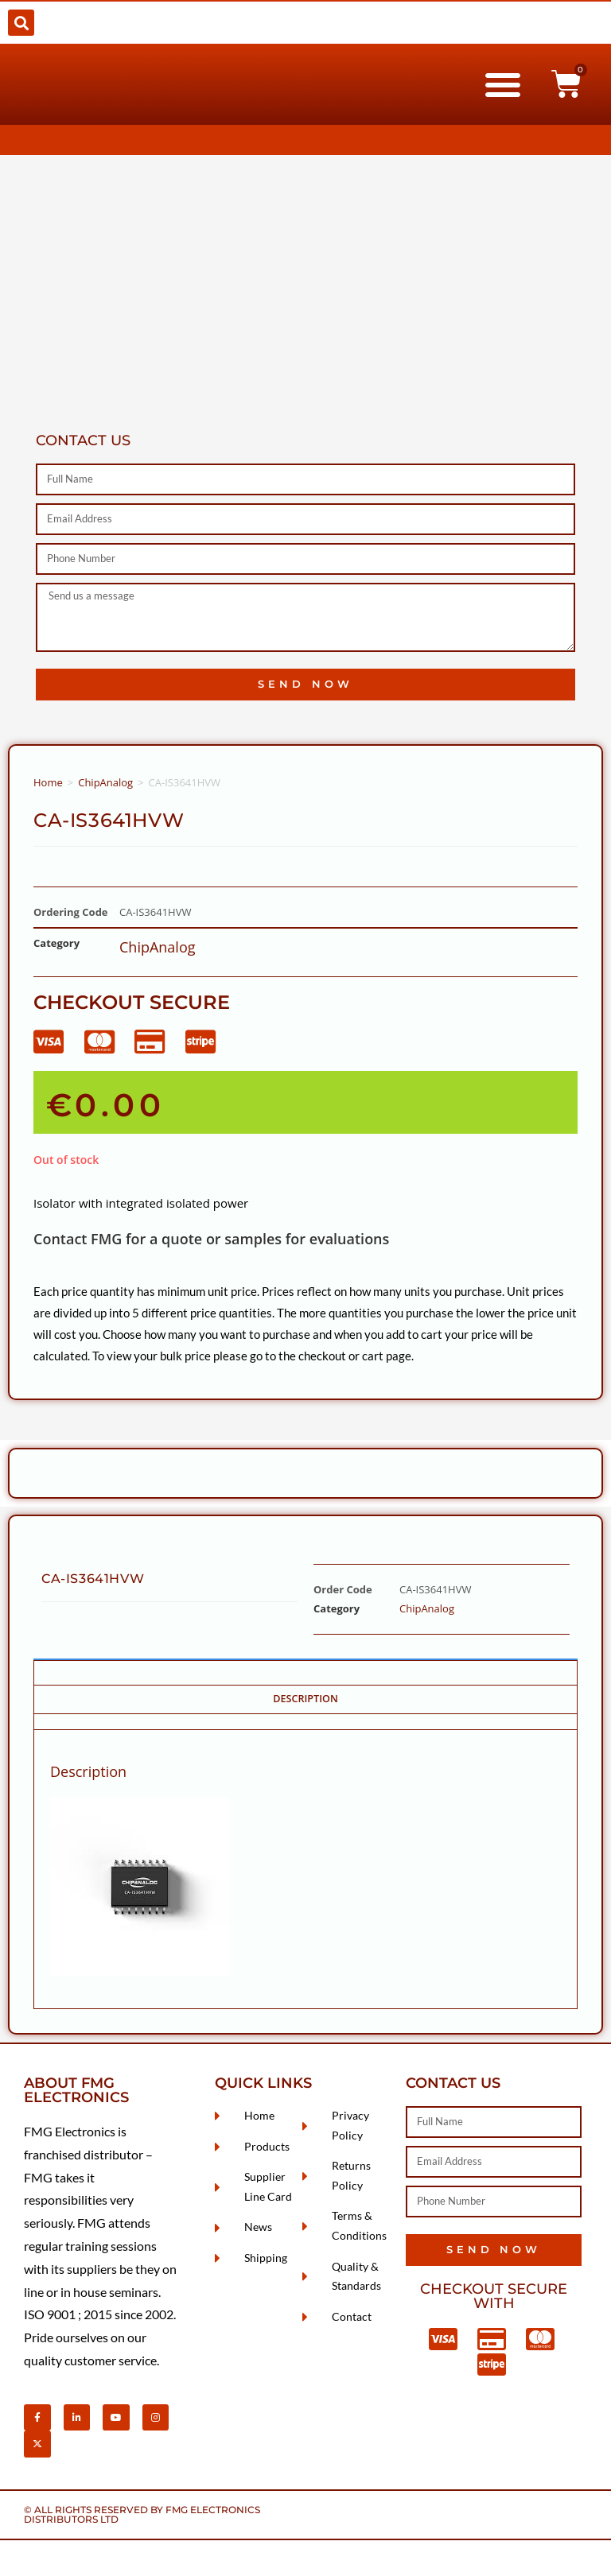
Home (48, 782)
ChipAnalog (105, 782)
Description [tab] (305, 1698)
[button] (21, 23)
